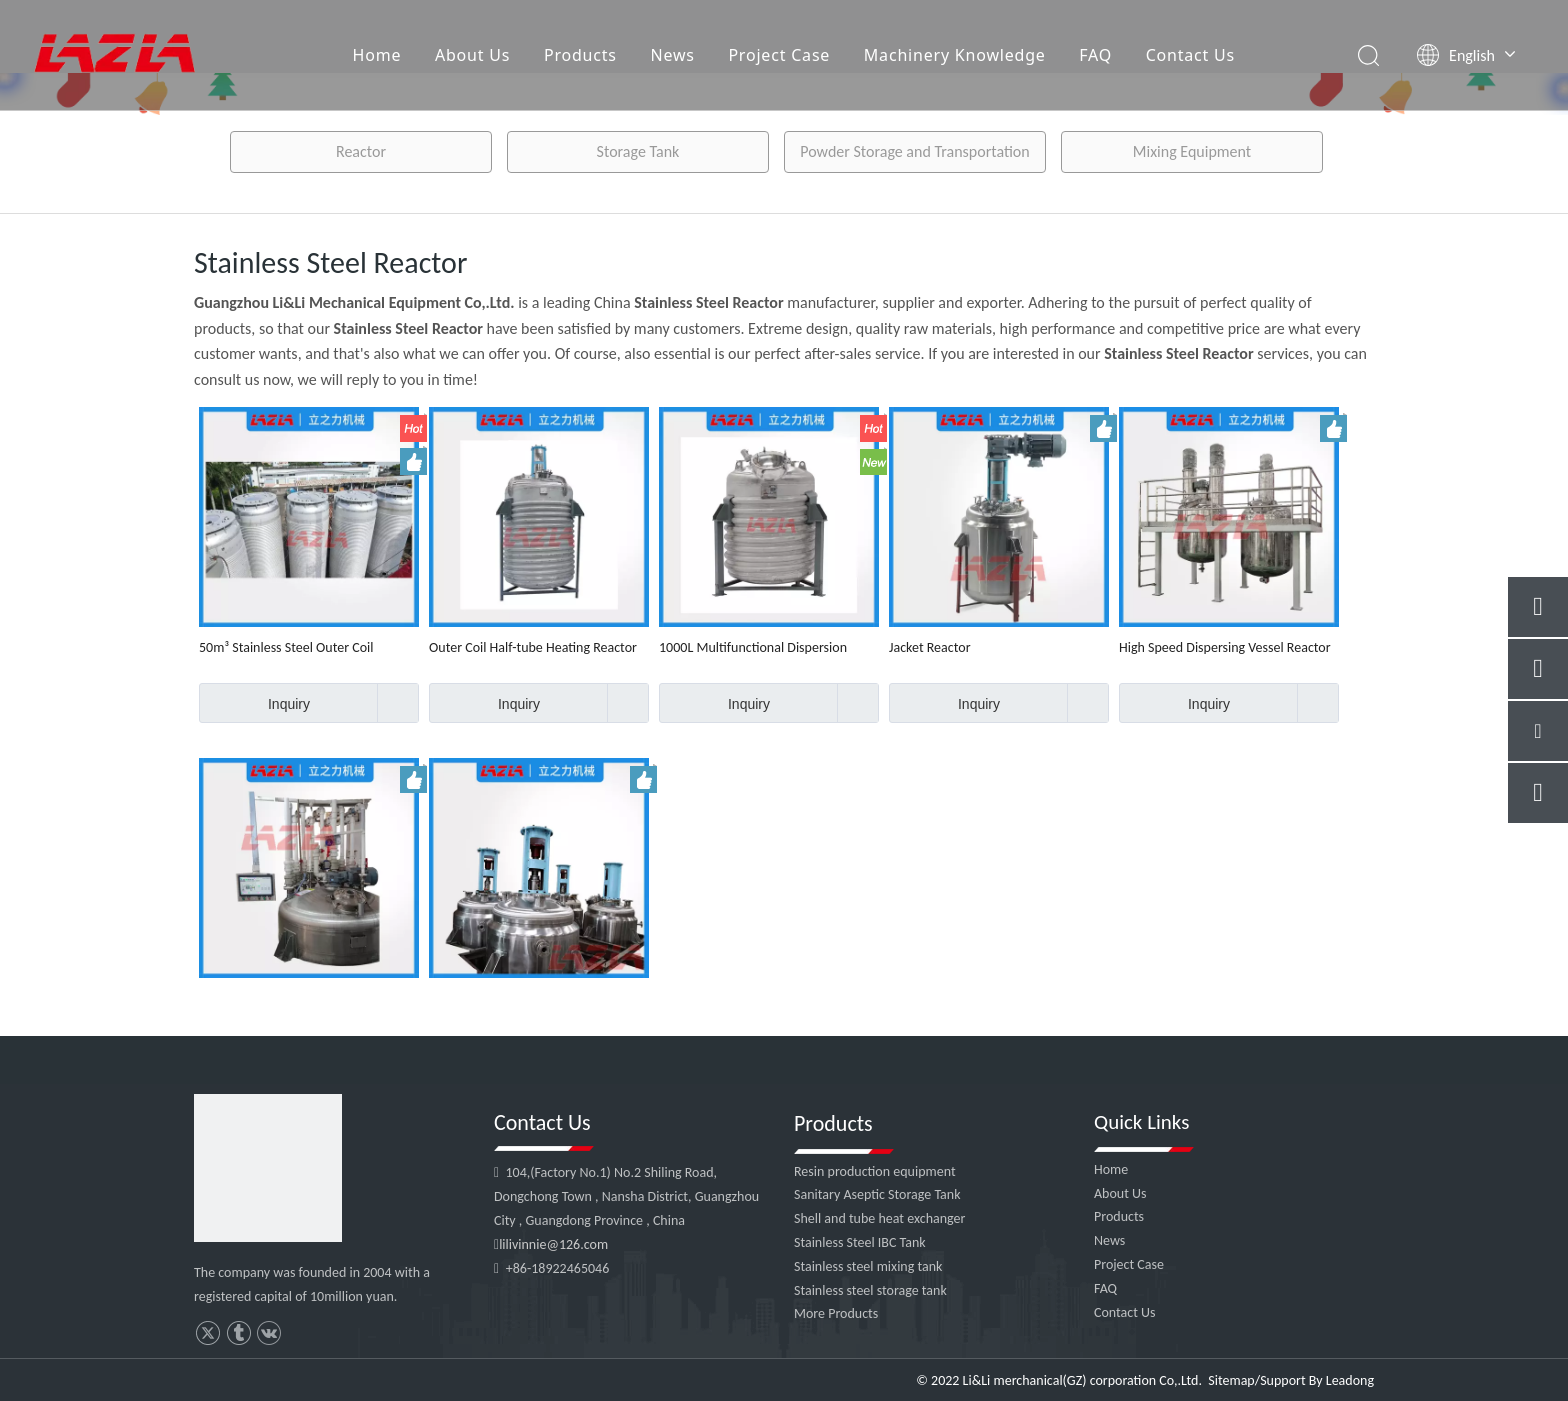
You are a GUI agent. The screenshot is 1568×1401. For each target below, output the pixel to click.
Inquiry (254, 703)
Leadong (1350, 1380)
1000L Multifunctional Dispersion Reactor (753, 648)
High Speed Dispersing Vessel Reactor (1225, 647)
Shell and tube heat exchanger (879, 1218)
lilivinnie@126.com (553, 1244)
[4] (268, 1168)
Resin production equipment (875, 1171)
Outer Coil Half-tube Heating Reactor (533, 647)
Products (580, 55)
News (672, 55)
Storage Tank (638, 151)
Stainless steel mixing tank (868, 1266)
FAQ (1095, 55)
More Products (836, 1313)
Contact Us (1190, 55)
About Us (472, 55)
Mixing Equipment (1192, 151)
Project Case (779, 55)
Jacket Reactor (930, 647)
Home (377, 55)
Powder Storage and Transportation (914, 151)
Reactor (361, 151)
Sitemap (1231, 1380)
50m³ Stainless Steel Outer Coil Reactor (286, 648)
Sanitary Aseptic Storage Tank (877, 1194)
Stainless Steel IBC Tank (860, 1242)
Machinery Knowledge (955, 55)
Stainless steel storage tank (870, 1290)
